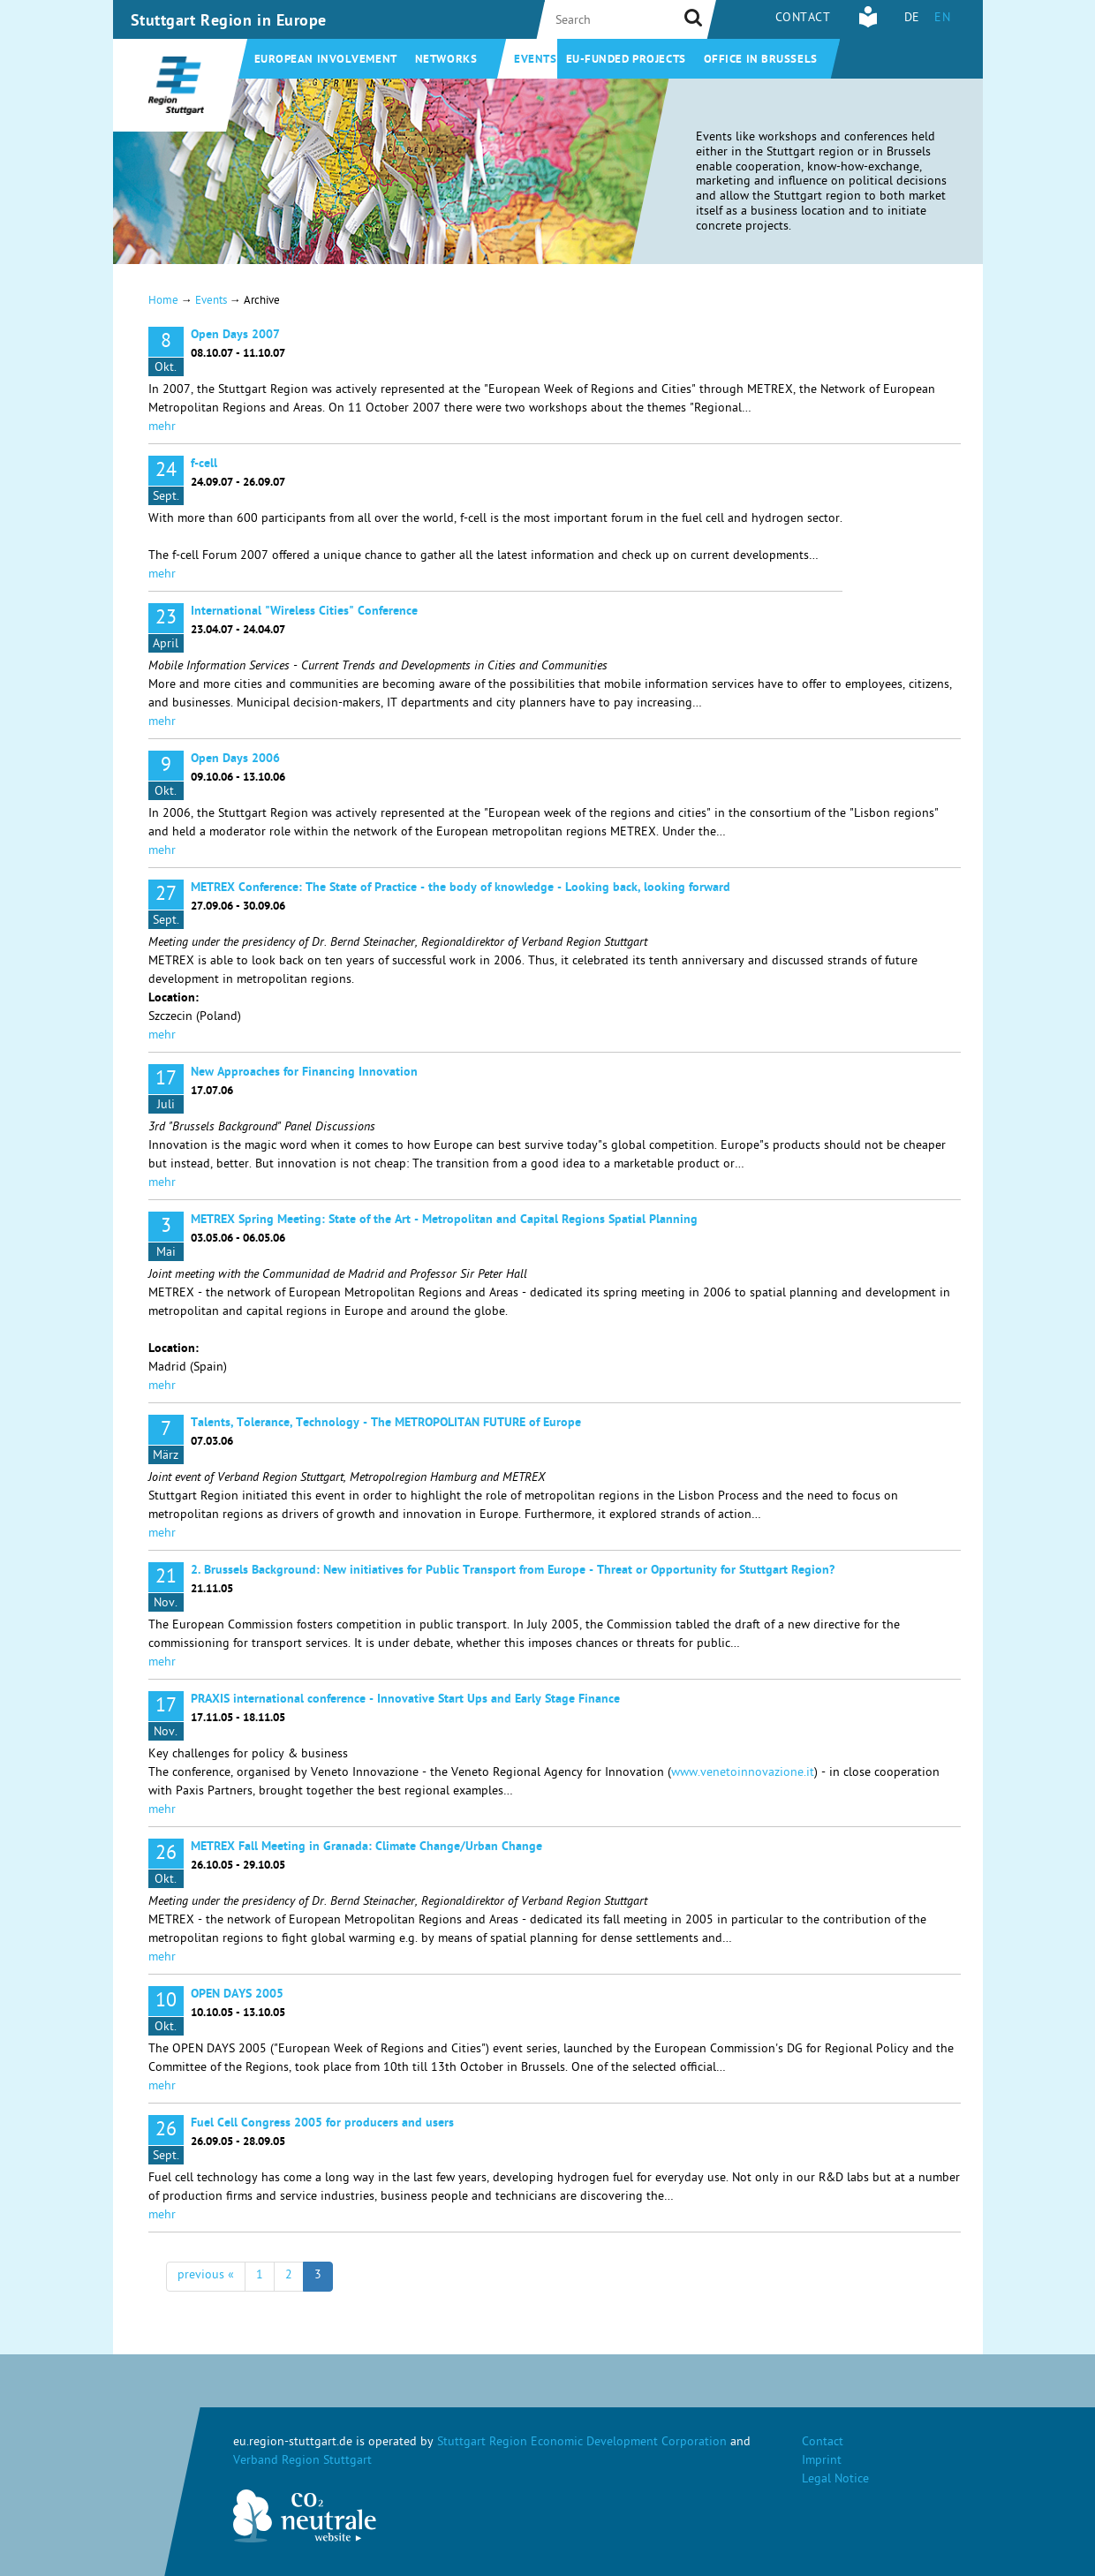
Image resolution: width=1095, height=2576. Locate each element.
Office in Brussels (761, 60)
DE (912, 18)
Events (535, 60)
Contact (803, 18)
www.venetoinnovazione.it (742, 1773)
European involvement (325, 60)
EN (942, 18)
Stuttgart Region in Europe (229, 22)
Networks (446, 60)
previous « (205, 2276)
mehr (162, 427)
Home (163, 301)
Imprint (822, 2461)
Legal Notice (835, 2480)
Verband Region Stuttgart (302, 2461)
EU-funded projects (626, 60)
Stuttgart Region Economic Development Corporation (582, 2443)
